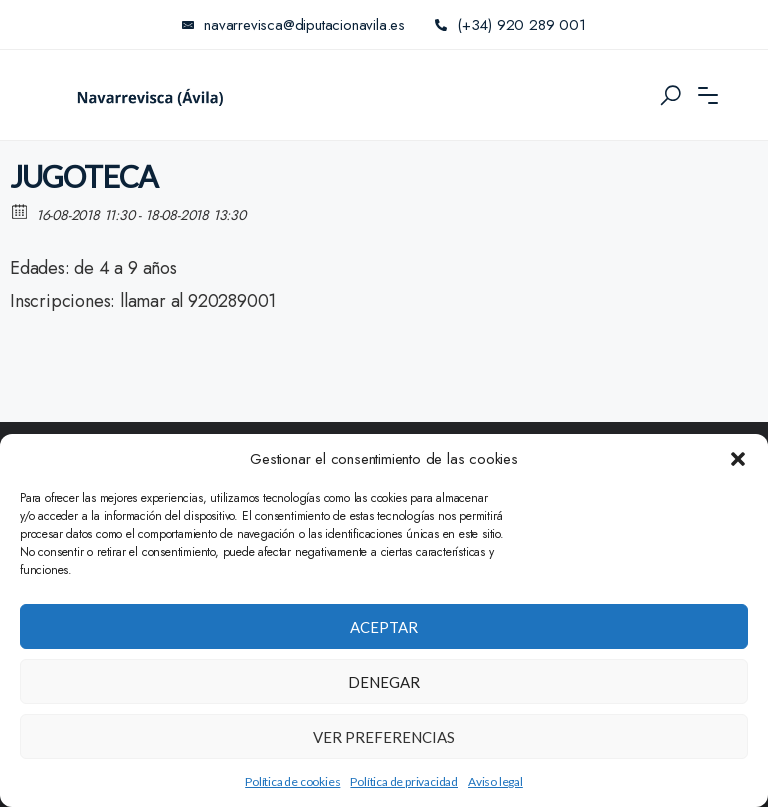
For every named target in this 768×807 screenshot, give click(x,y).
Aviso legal (495, 781)
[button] (738, 459)
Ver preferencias (384, 737)
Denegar (384, 682)
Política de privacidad (404, 781)
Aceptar (384, 627)
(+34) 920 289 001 (510, 25)
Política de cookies (292, 781)
